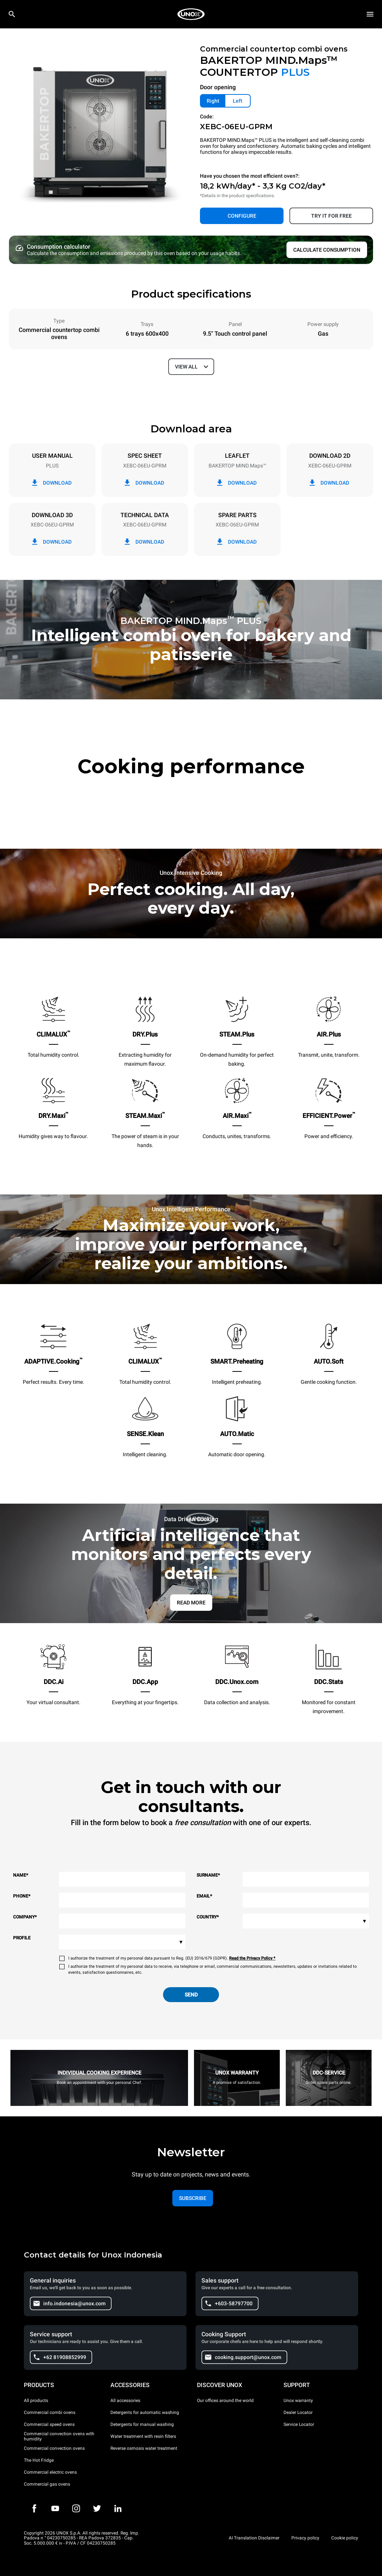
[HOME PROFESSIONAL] (191, 14)
